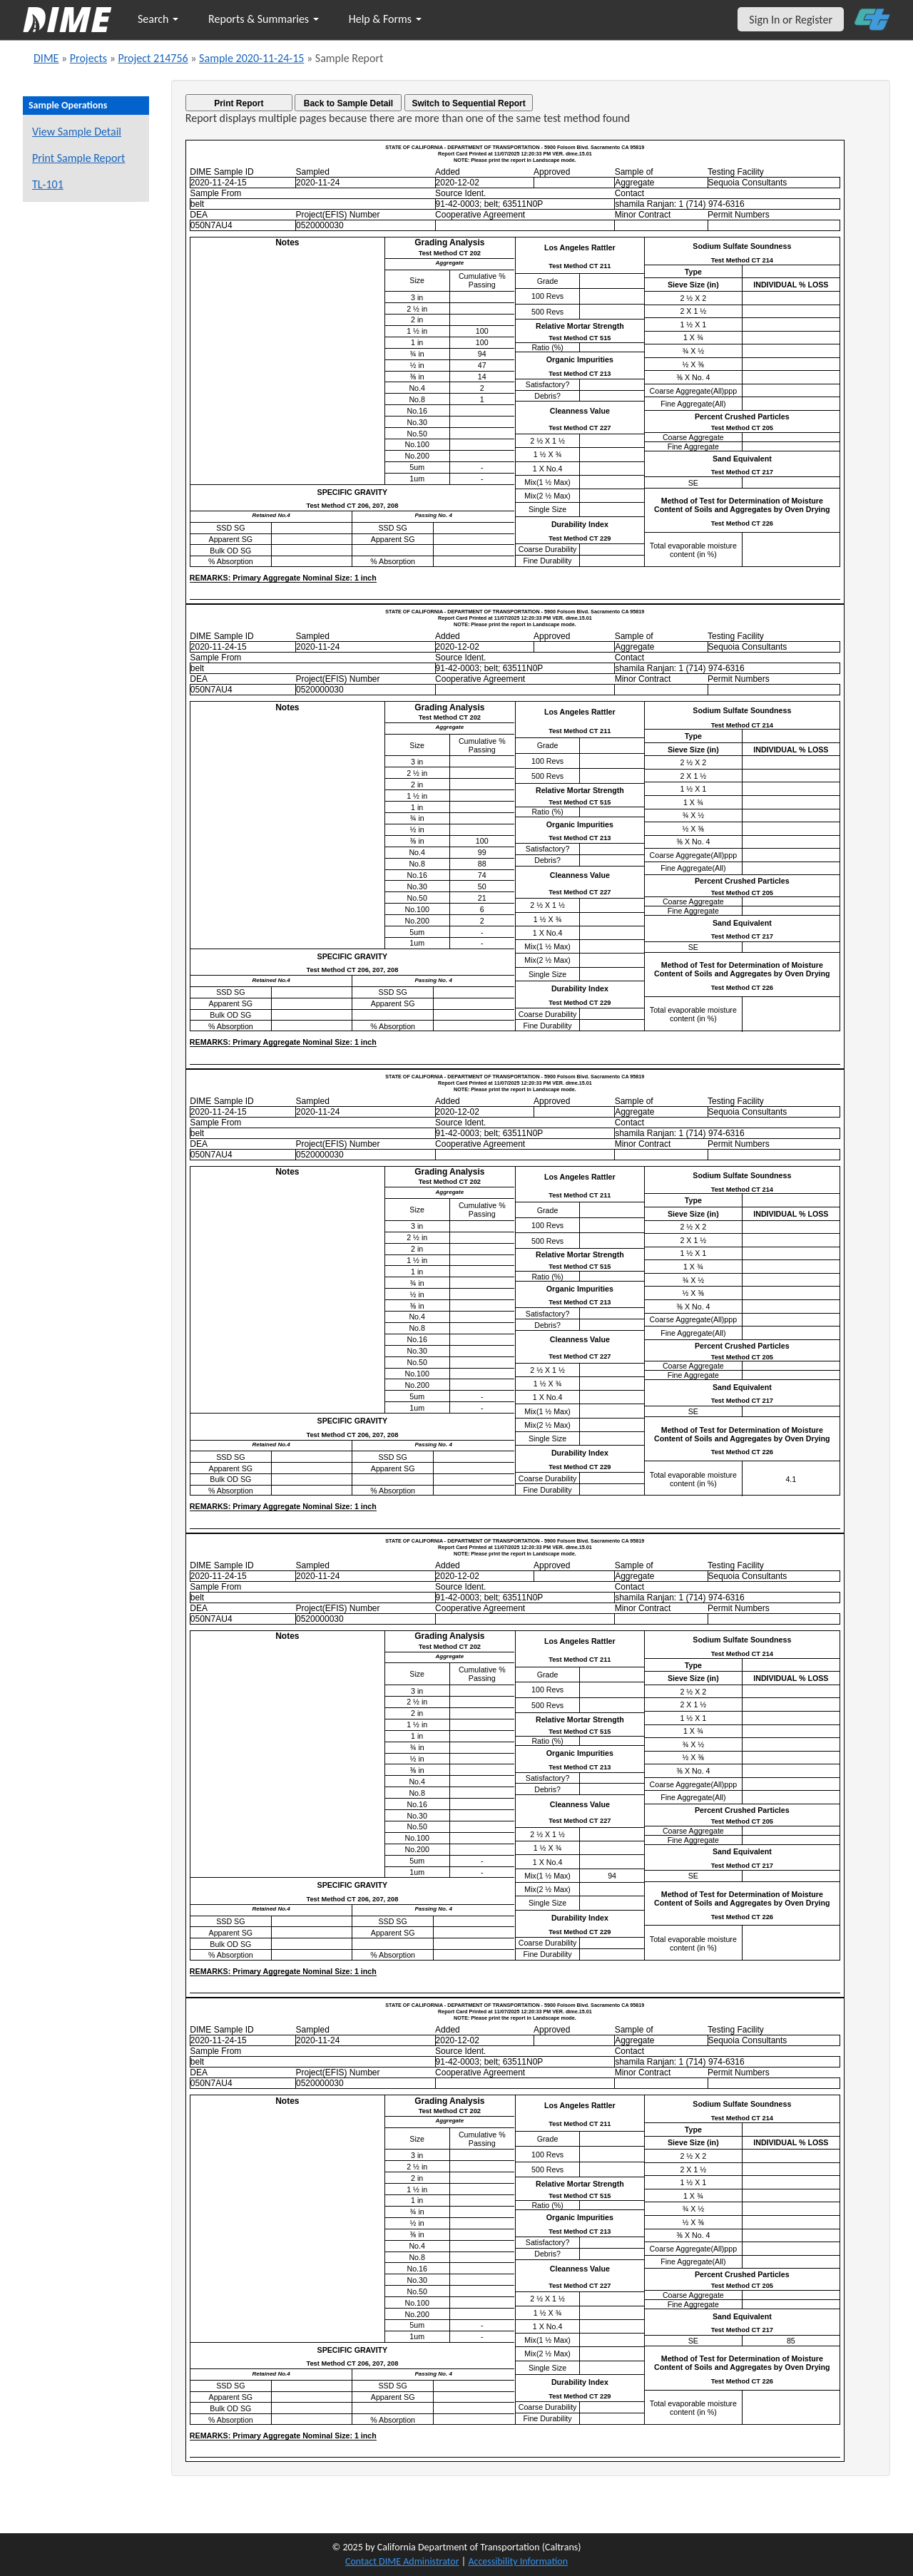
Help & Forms (385, 19)
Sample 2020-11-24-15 (251, 58)
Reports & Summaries (263, 19)
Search (158, 19)
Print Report (238, 103)
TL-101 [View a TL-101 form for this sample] (47, 184)
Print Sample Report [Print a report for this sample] (78, 158)
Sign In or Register (790, 19)
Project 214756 (153, 58)
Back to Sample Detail (348, 103)
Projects (88, 58)
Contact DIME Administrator (402, 2561)
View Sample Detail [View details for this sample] (76, 131)
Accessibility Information (518, 2561)
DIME (46, 58)
